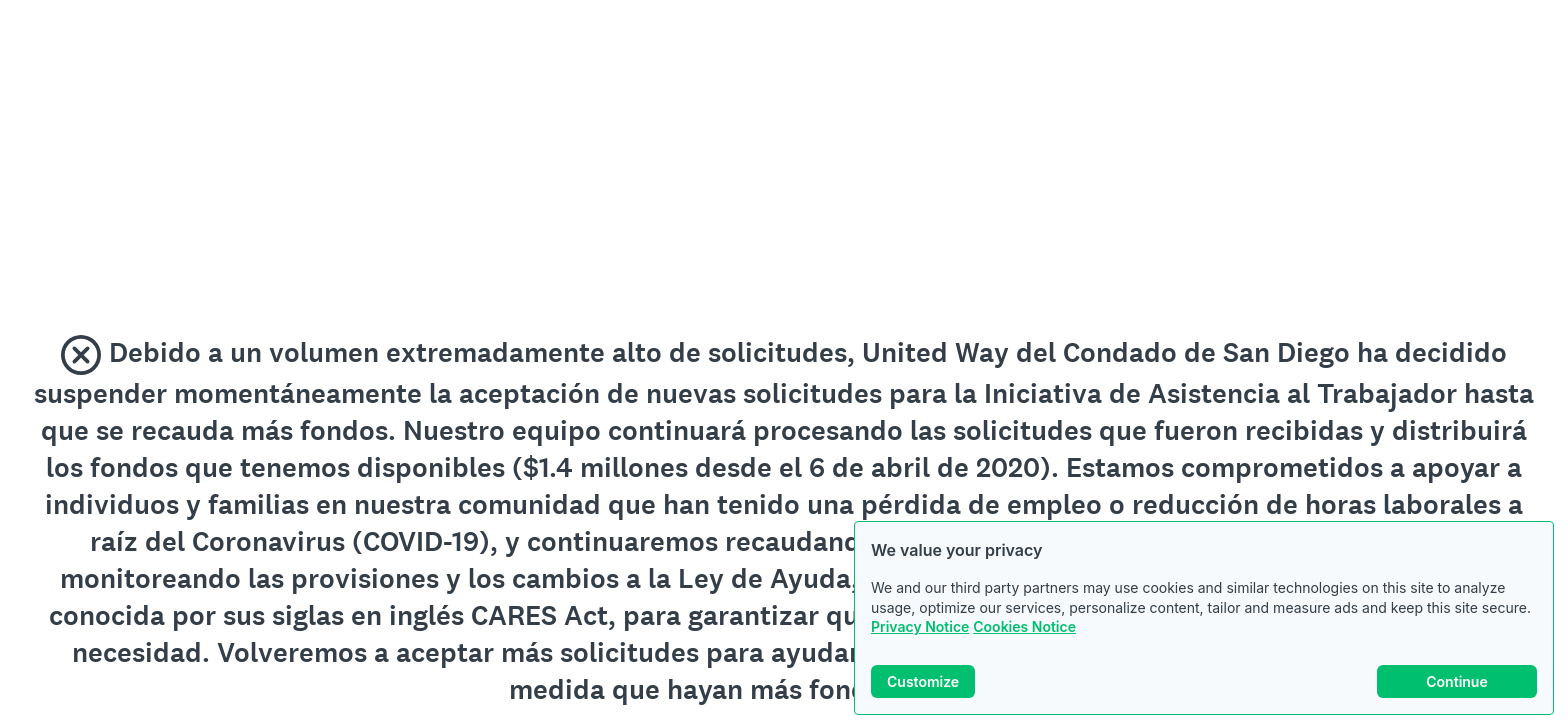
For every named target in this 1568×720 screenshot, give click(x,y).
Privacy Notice (920, 626)
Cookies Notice (1024, 626)
